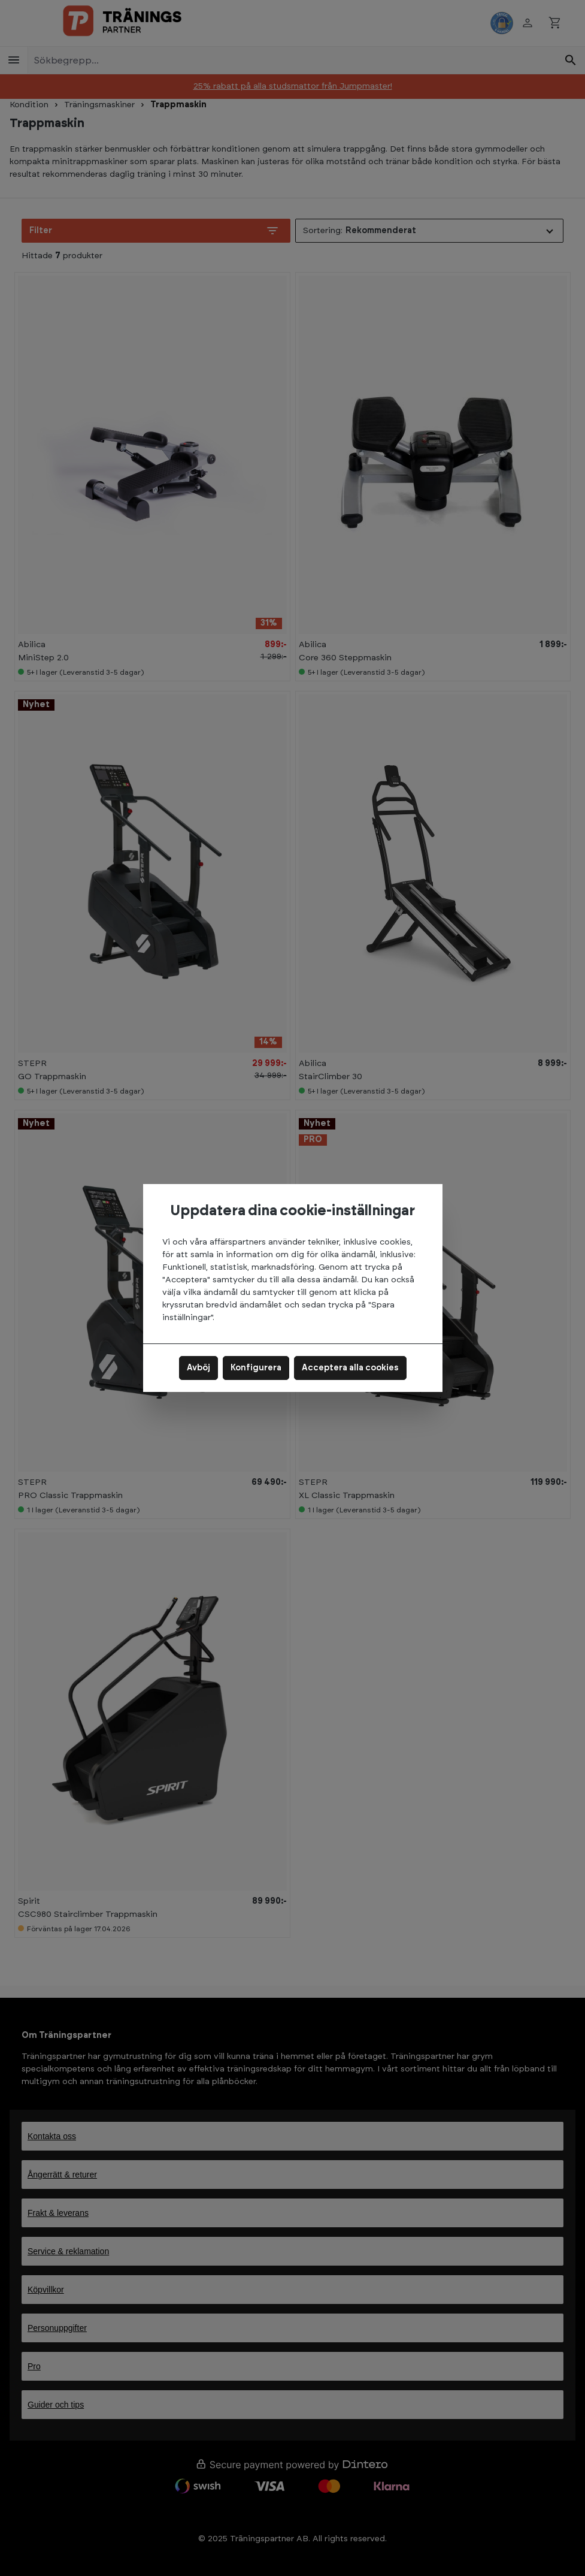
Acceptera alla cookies (350, 1368)
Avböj (198, 1368)
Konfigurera (256, 1368)
